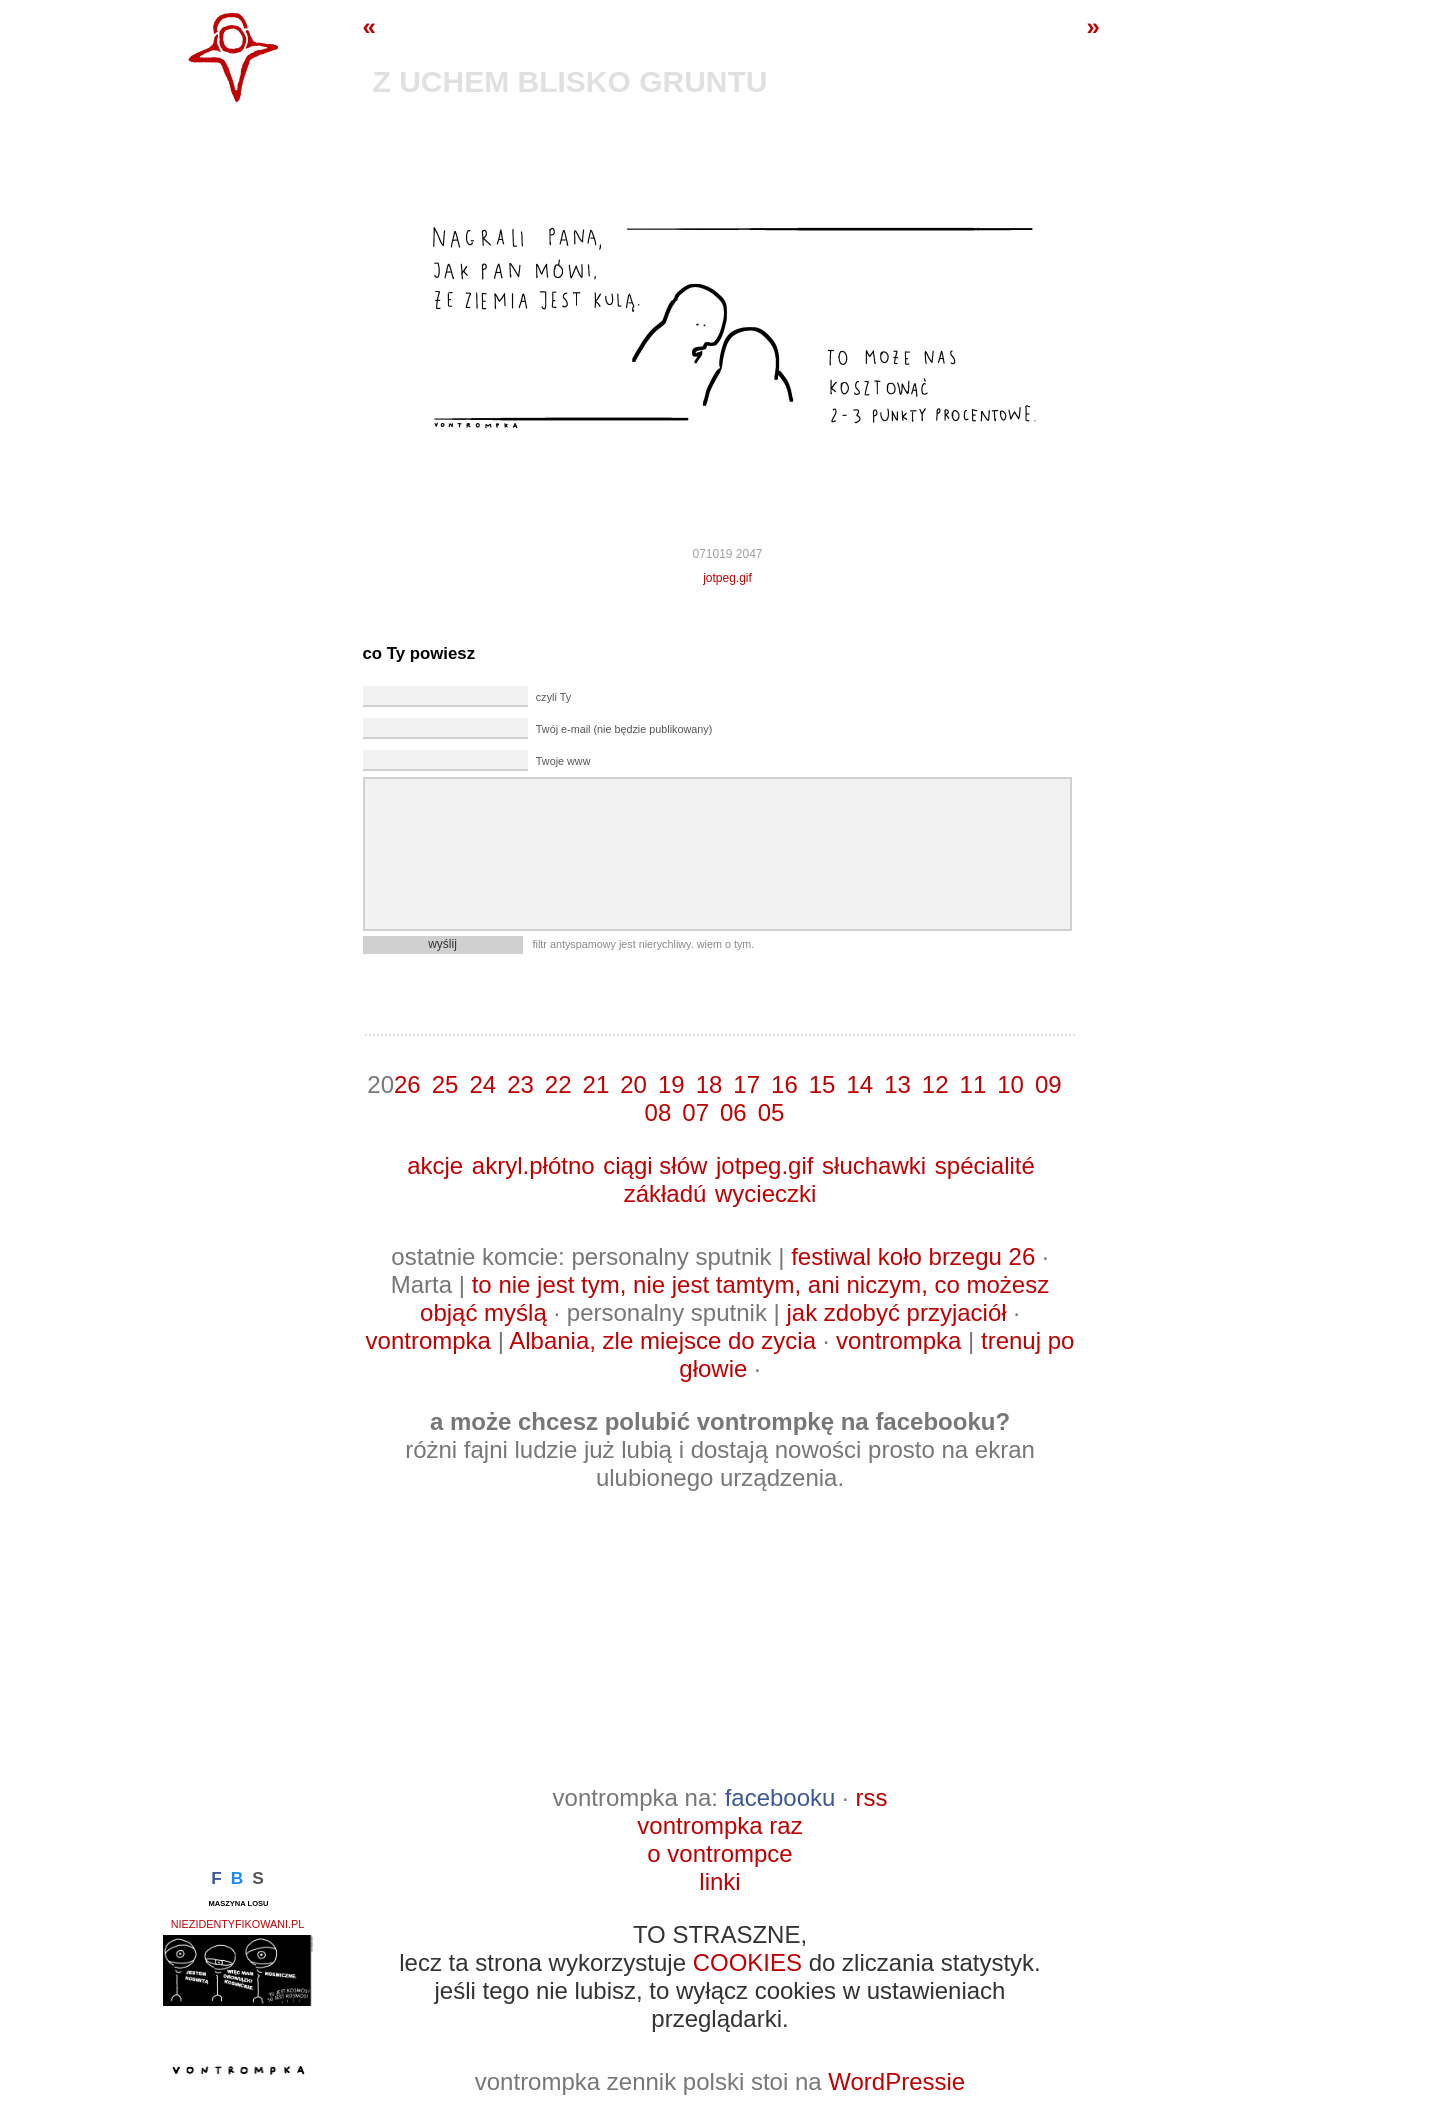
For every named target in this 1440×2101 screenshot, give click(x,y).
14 (859, 1084)
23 (520, 1084)
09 (1048, 1084)
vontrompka (428, 1340)
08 (658, 1112)
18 (709, 1084)
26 (407, 1084)
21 (596, 1084)
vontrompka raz (719, 1825)
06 (733, 1112)
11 (973, 1084)
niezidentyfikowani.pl (237, 1924)
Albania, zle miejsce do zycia (662, 1340)
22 (558, 1084)
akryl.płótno (533, 1165)
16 (784, 1084)
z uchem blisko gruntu (570, 81)
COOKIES (747, 1962)
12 (935, 1084)
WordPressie (896, 2081)
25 (445, 1084)
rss (871, 1797)
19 (671, 1084)
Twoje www (563, 761)
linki (719, 1881)
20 (633, 1084)
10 (1010, 1084)
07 (695, 1112)
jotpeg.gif (727, 578)
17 (746, 1084)
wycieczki (765, 1193)
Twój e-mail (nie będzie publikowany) (624, 729)
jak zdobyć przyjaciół (896, 1312)
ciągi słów (655, 1165)
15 (822, 1084)
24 (482, 1084)
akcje (435, 1165)
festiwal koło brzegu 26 (913, 1256)
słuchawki (874, 1165)
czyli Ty (553, 697)
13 (897, 1084)
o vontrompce (719, 1853)
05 (771, 1112)
